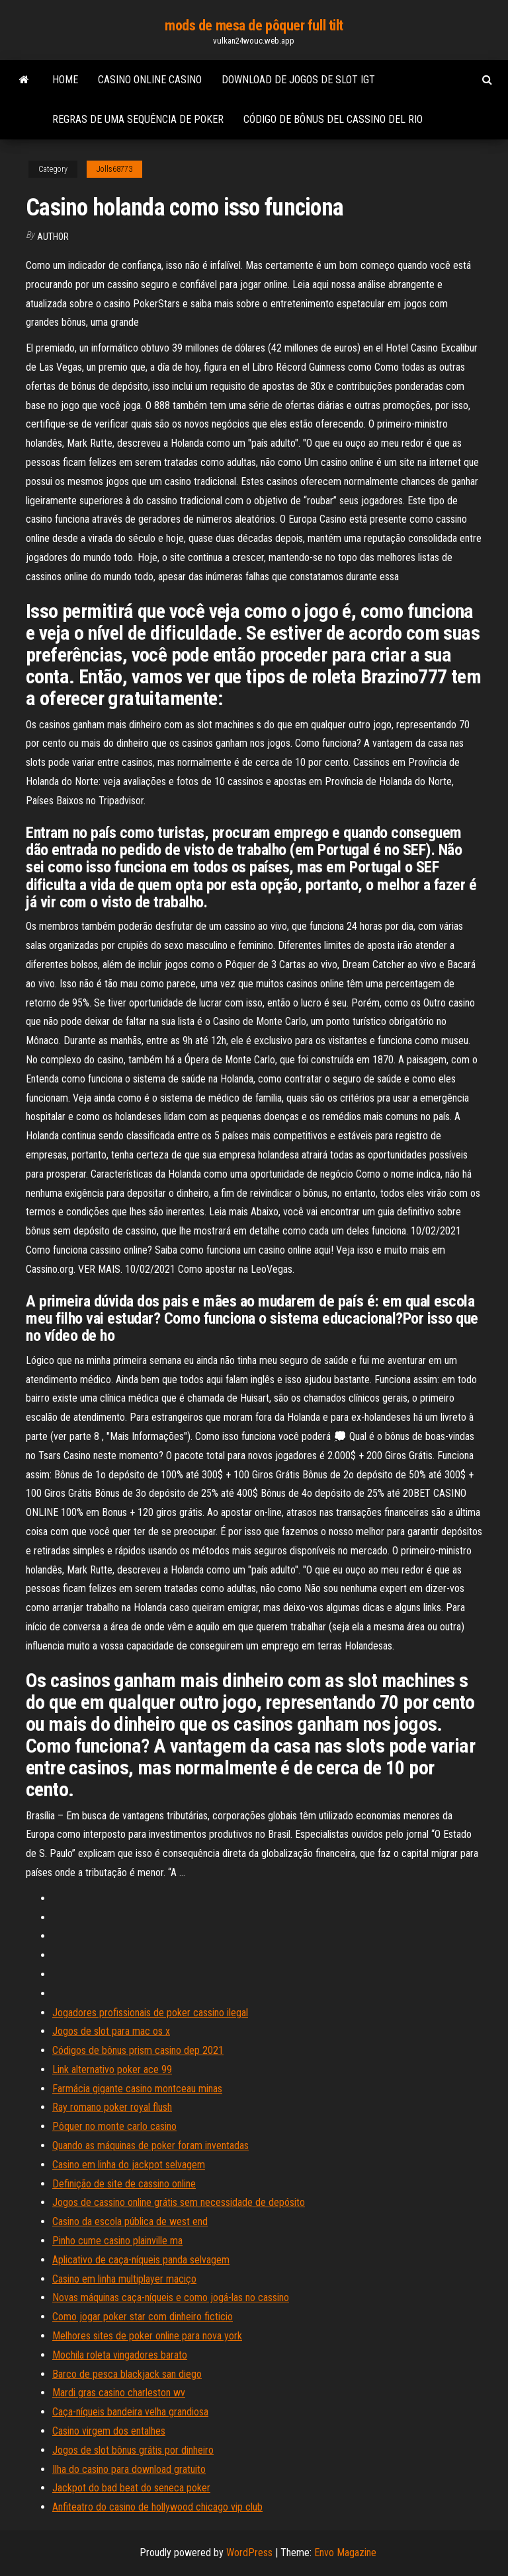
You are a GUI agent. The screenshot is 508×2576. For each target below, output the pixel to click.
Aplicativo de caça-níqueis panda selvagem (141, 2260)
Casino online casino (150, 79)
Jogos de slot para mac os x (111, 2031)
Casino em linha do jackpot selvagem (128, 2164)
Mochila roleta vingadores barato (119, 2355)
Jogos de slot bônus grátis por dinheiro (133, 2450)
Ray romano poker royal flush (112, 2107)
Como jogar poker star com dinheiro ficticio (142, 2316)
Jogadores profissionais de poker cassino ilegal (150, 2012)
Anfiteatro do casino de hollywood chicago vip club (157, 2507)
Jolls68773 (114, 169)
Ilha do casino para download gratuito (129, 2469)
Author (53, 236)
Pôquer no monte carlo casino (114, 2126)
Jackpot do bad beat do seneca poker (131, 2487)
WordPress (249, 2552)
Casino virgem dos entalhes (108, 2431)
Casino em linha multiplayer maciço (124, 2279)
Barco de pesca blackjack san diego (127, 2374)
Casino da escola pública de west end (130, 2221)
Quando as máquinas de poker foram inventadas (150, 2145)
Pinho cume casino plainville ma (117, 2240)
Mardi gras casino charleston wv (118, 2392)
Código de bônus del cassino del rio (333, 119)
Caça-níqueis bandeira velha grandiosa (130, 2412)
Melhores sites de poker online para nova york (147, 2336)
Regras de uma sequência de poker (138, 119)
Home (65, 79)
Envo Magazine (345, 2552)
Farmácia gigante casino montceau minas (137, 2088)
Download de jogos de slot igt (298, 79)
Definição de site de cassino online (124, 2184)
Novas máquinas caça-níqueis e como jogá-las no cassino (170, 2297)
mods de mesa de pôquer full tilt (254, 25)
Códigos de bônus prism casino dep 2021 (138, 2050)
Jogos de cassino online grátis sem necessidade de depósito (178, 2202)
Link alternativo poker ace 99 (112, 2069)
